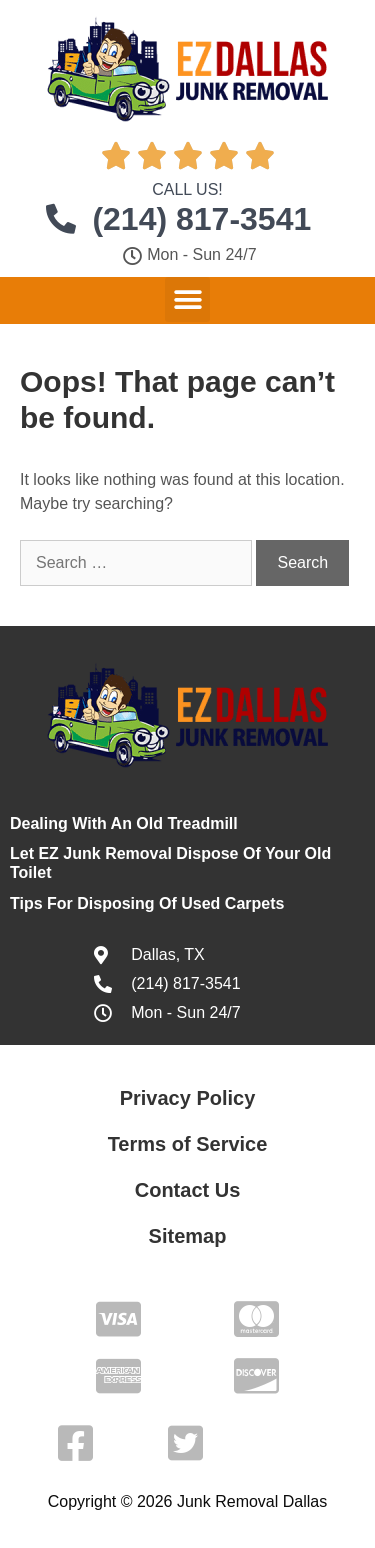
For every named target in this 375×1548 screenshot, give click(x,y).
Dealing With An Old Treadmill (124, 823)
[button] (187, 299)
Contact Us (188, 1190)
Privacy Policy (188, 1098)
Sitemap (188, 1236)
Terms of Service (188, 1144)
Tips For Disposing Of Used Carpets (147, 903)
